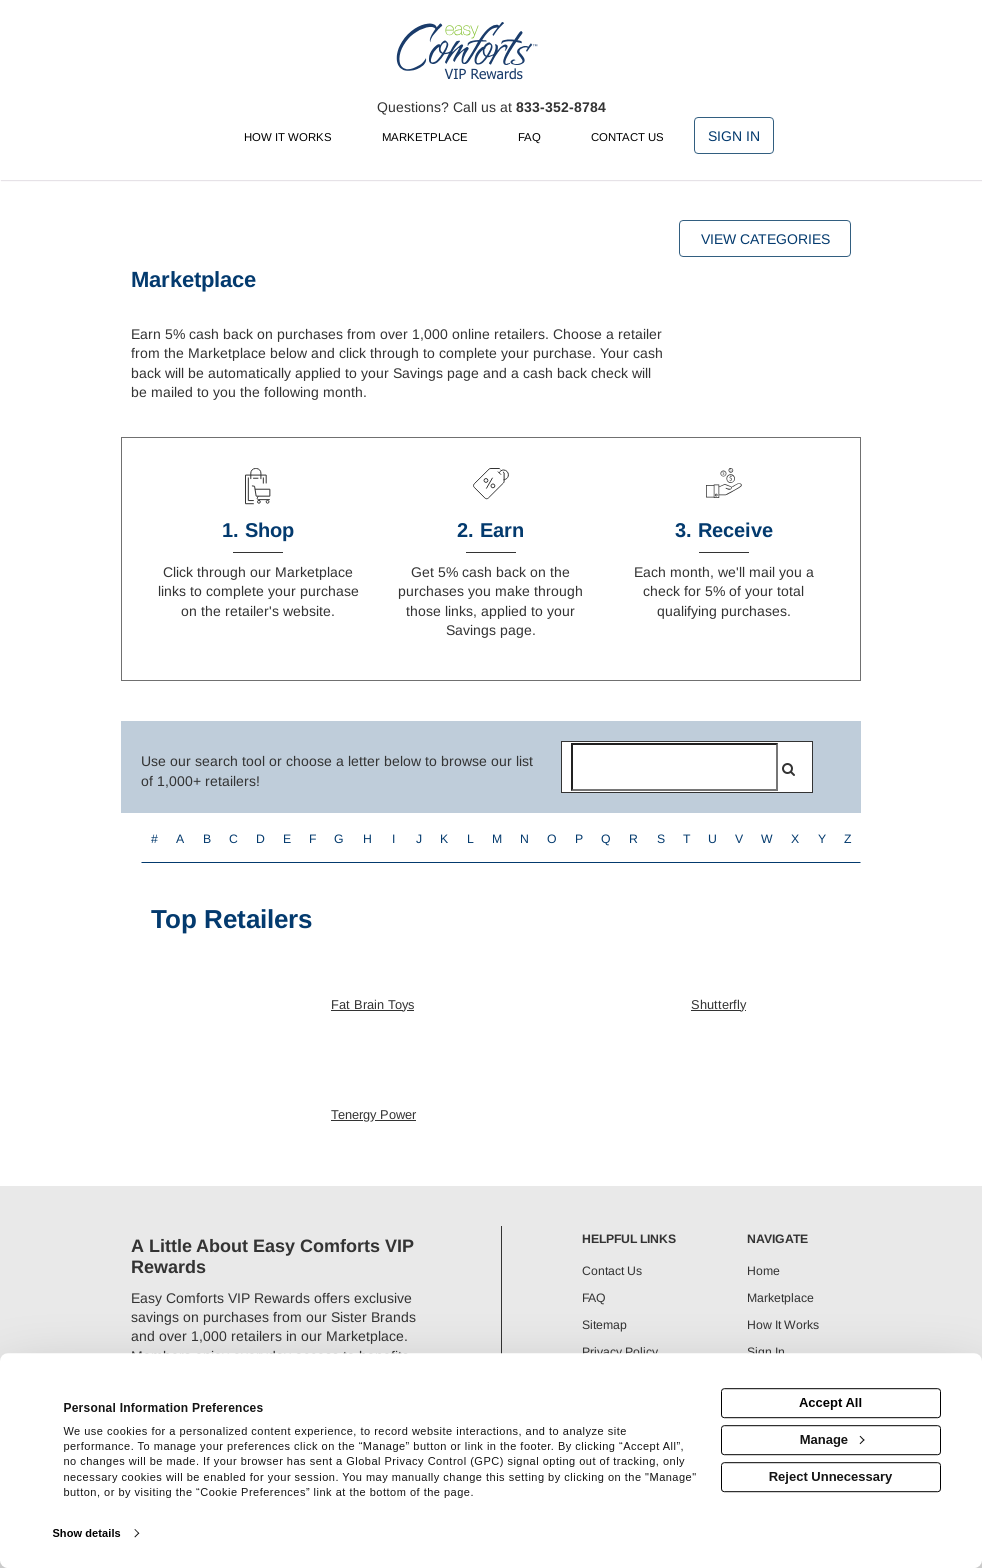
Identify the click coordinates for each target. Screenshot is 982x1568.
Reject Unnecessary (831, 1476)
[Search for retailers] (674, 767)
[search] (788, 769)
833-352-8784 (561, 107)
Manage (832, 1439)
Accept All (830, 1402)
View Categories (765, 239)
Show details (86, 1533)
